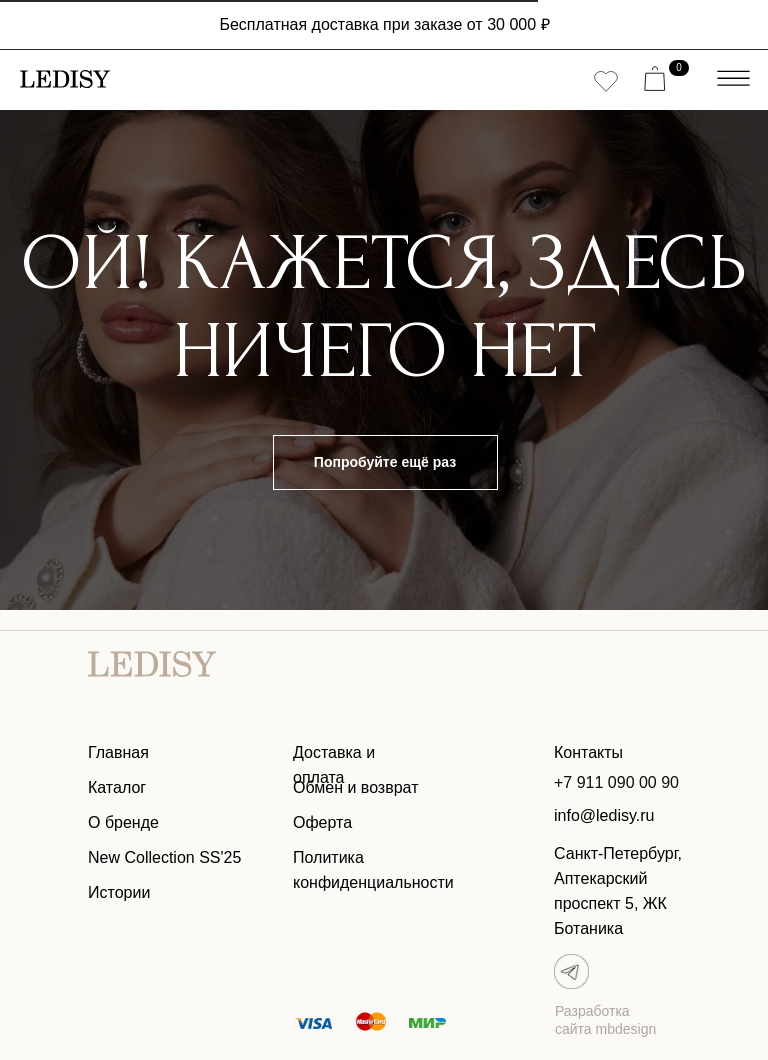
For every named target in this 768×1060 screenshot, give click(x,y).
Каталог (117, 787)
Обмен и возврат (355, 787)
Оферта (322, 822)
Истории (119, 892)
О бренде (123, 822)
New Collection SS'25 (164, 857)
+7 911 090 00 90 (616, 782)
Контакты (588, 752)
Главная (118, 752)
